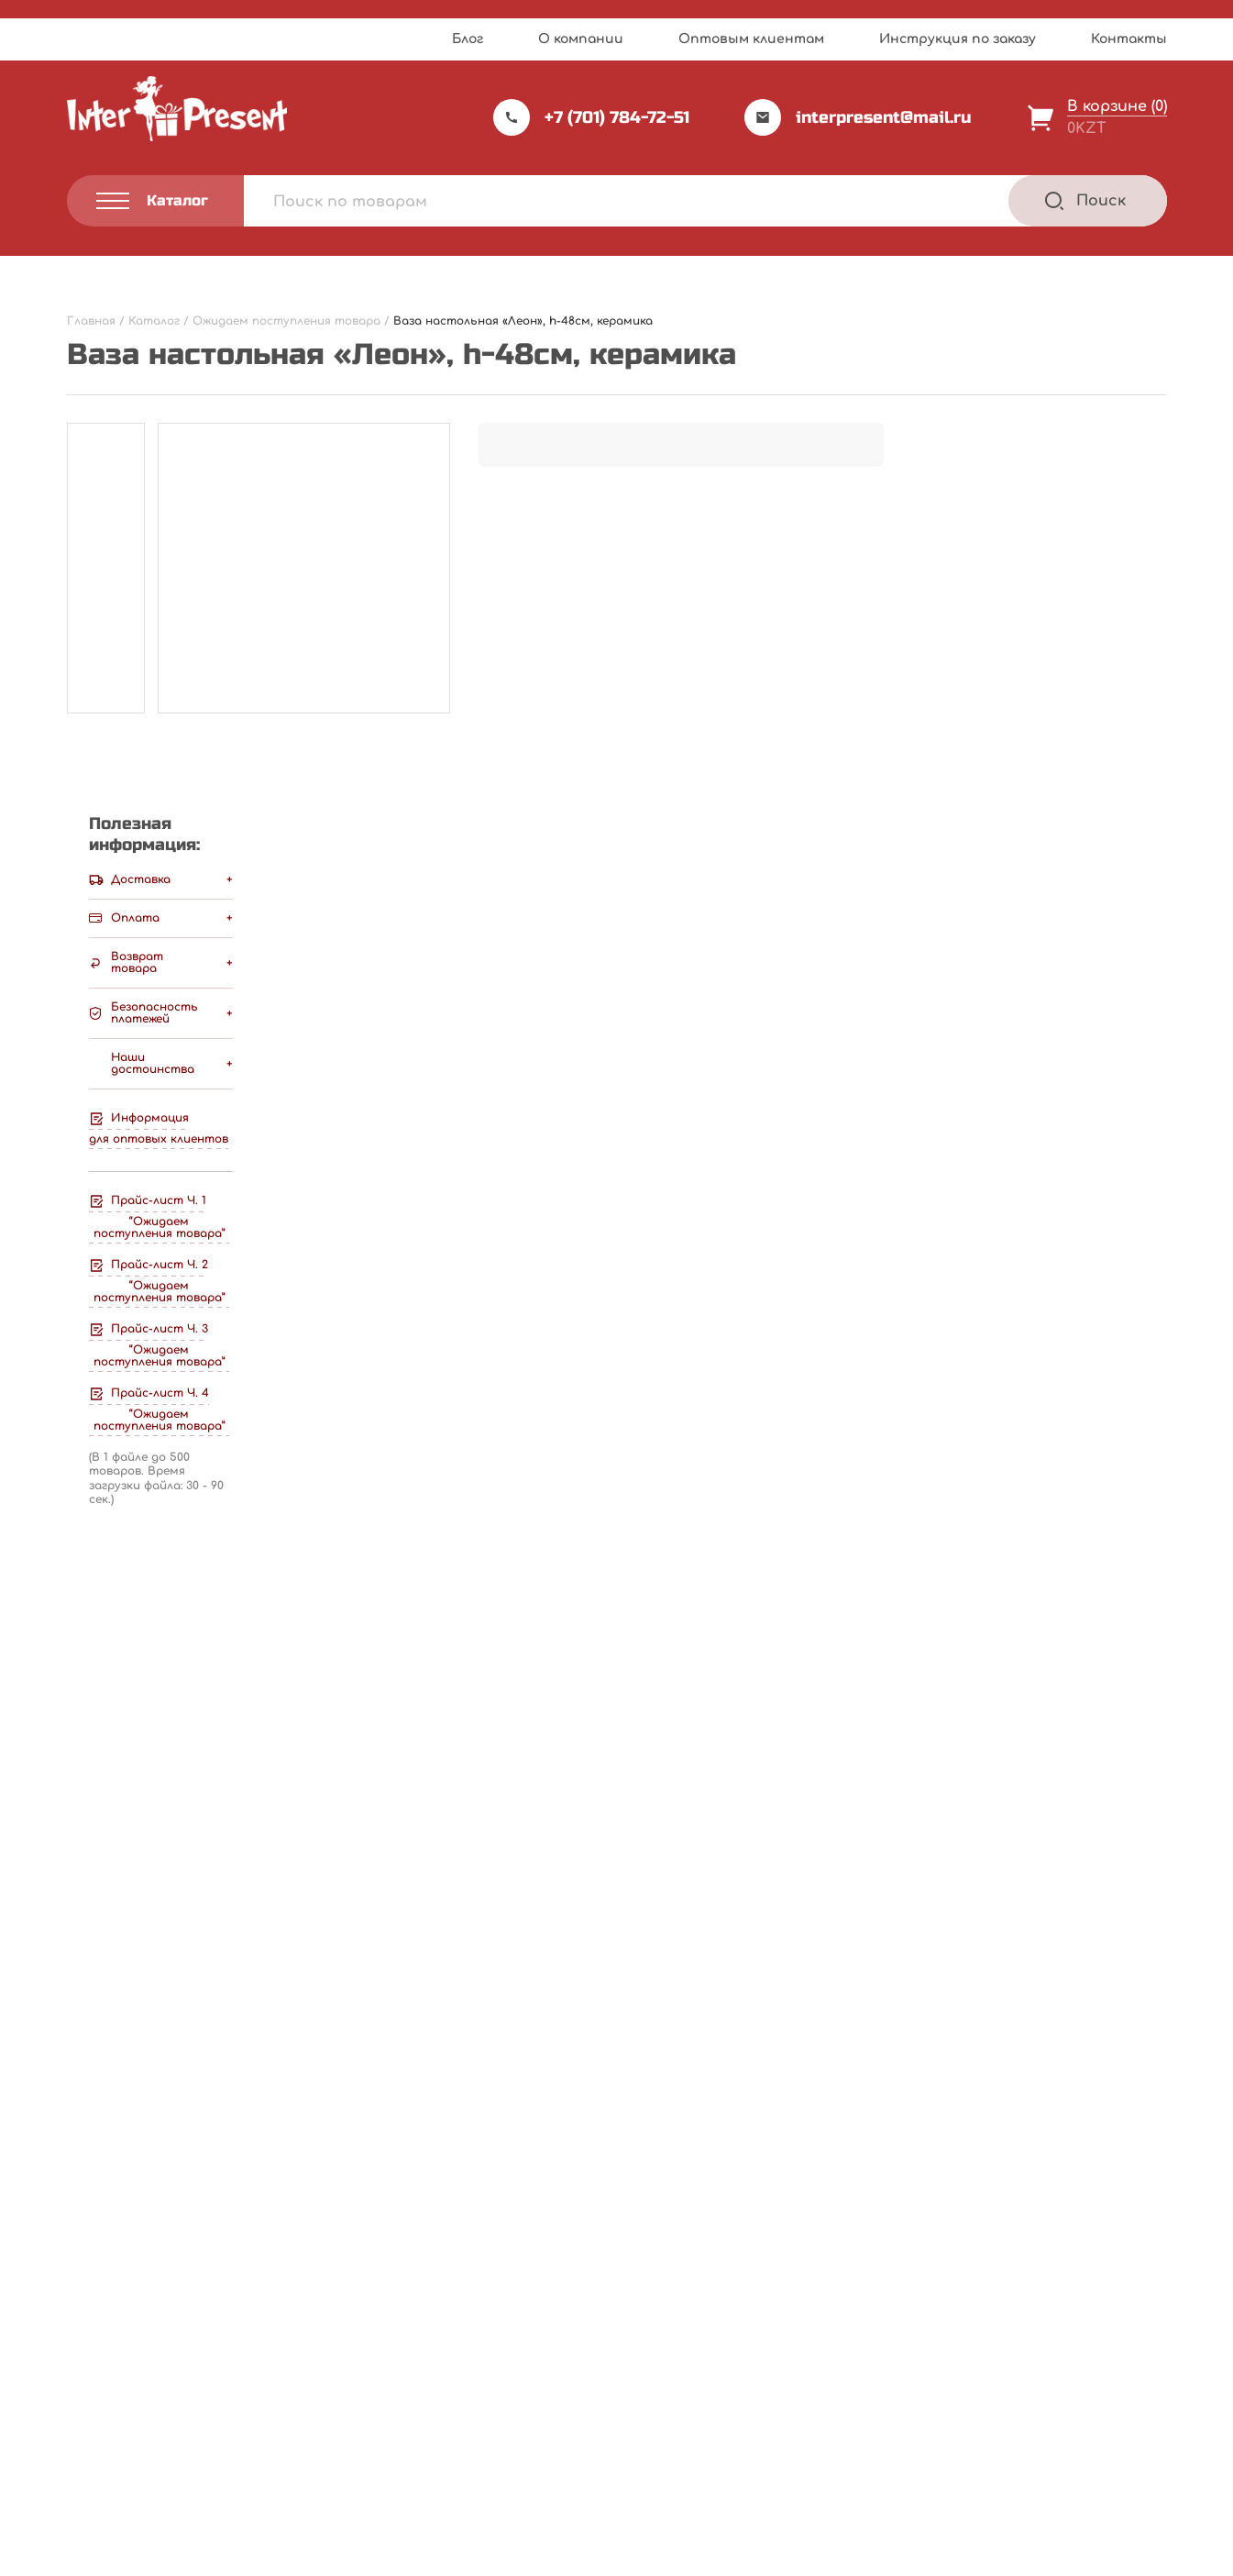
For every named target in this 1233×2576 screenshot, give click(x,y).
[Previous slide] (1101, 1758)
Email (93, 1454)
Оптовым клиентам (751, 39)
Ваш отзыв (119, 1194)
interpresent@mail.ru (858, 117)
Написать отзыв (791, 866)
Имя (88, 1368)
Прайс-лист (487, 2314)
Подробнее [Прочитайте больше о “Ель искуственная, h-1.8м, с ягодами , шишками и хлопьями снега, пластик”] (169, 2111)
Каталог (668, 2314)
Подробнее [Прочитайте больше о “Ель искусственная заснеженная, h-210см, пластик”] (921, 2111)
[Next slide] (1150, 1758)
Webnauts (636, 2517)
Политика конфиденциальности (164, 2464)
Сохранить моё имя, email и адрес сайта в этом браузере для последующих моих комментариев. (483, 1539)
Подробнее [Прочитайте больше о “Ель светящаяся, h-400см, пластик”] (545, 2111)
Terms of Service (774, 2556)
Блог (467, 39)
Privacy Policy (675, 2556)
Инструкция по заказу (957, 39)
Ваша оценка (124, 1162)
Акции (467, 2388)
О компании (580, 39)
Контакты (1129, 39)
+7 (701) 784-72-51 (591, 117)
